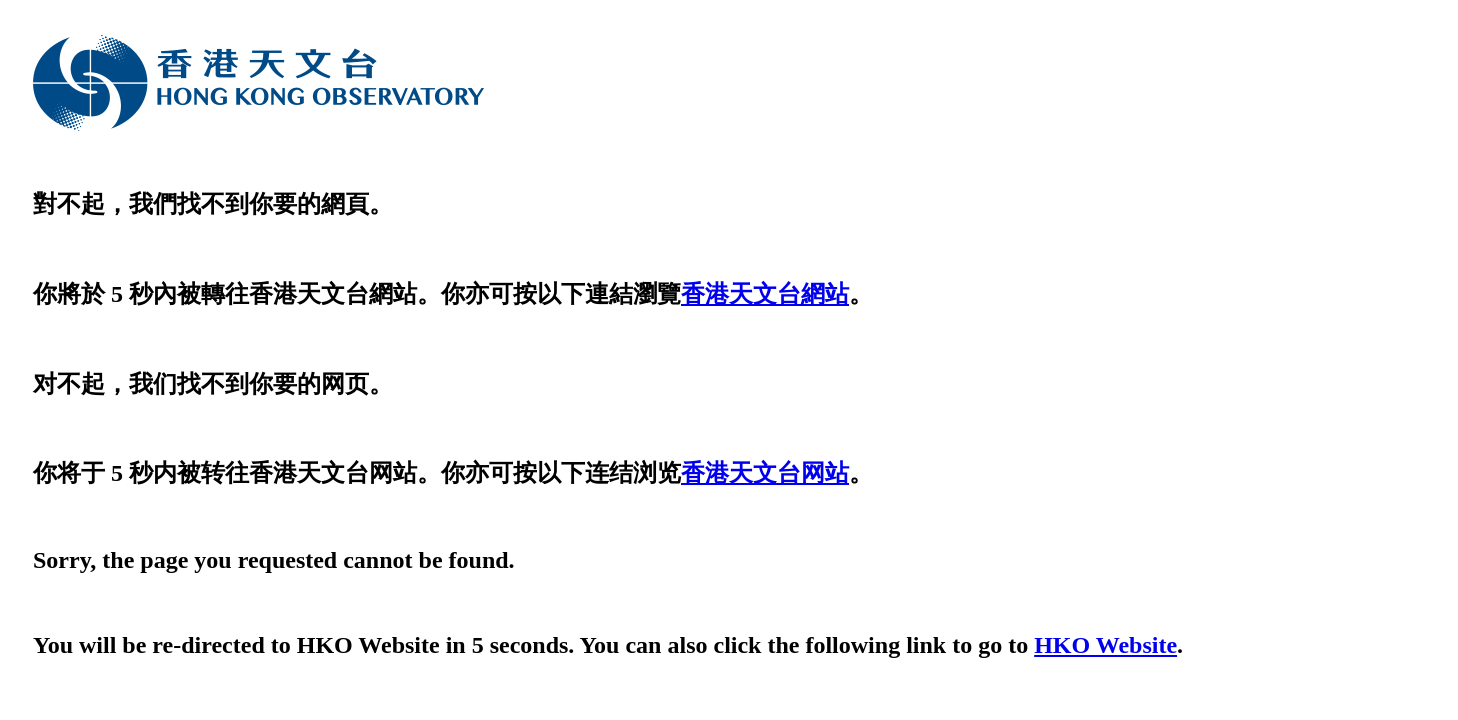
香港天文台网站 (765, 473)
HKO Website (1105, 645)
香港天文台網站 (765, 294)
